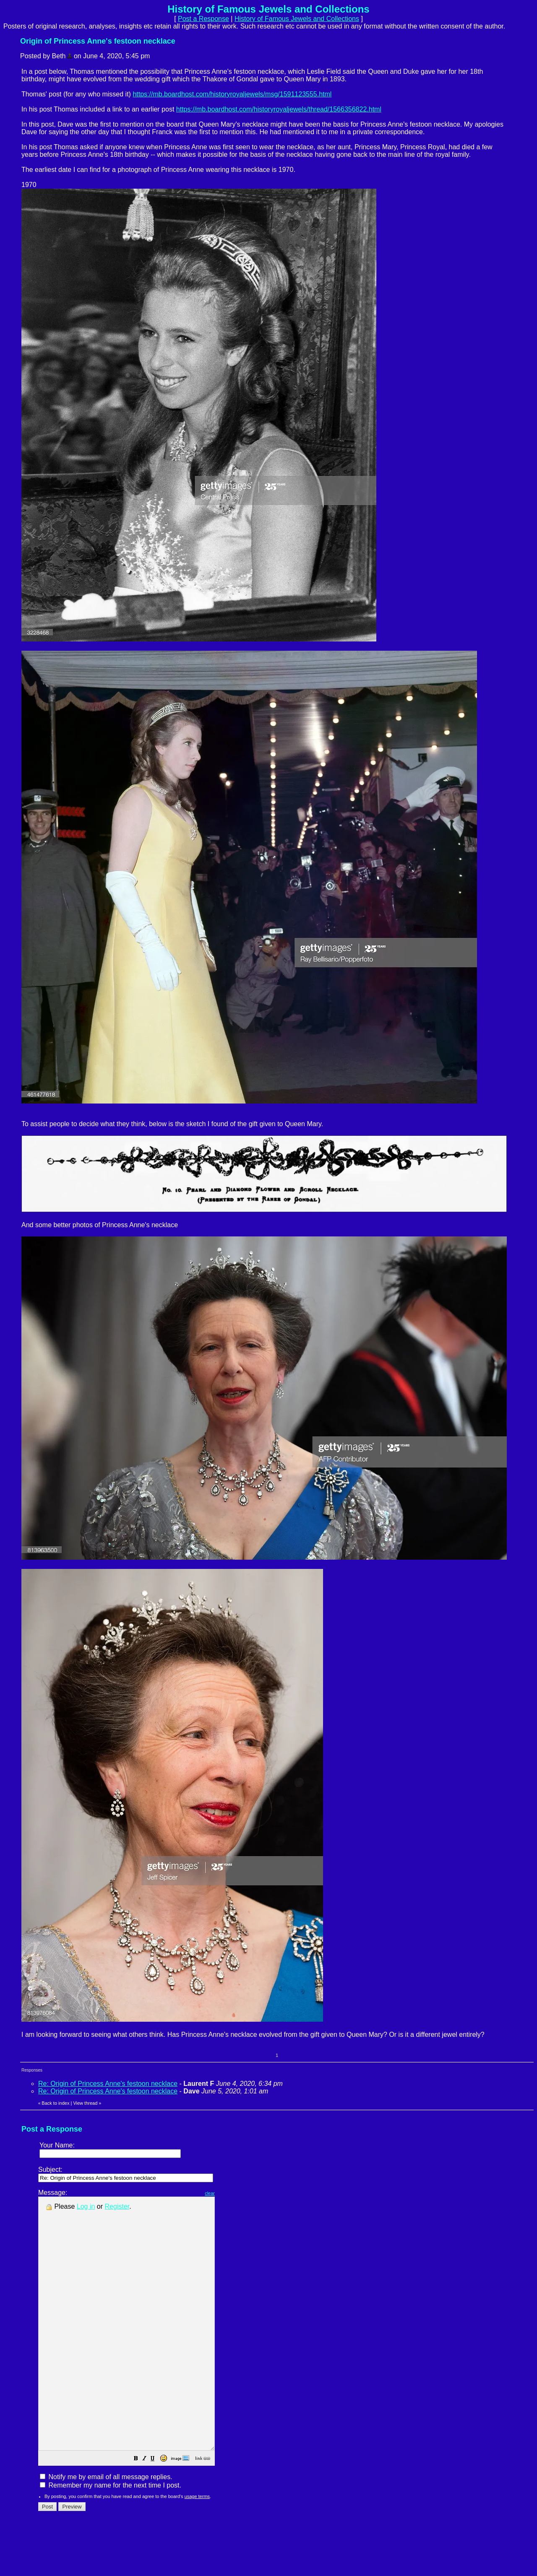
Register (117, 2206)
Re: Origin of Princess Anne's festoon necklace (107, 2083)
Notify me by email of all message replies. (106, 2527)
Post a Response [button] (203, 18)
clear (231, 2193)
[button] (157, 2509)
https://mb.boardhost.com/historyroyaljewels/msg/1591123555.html (232, 94)
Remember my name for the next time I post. (110, 2535)
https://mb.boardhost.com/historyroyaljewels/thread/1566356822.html (278, 109)
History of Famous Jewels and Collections (297, 18)
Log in (86, 2206)
